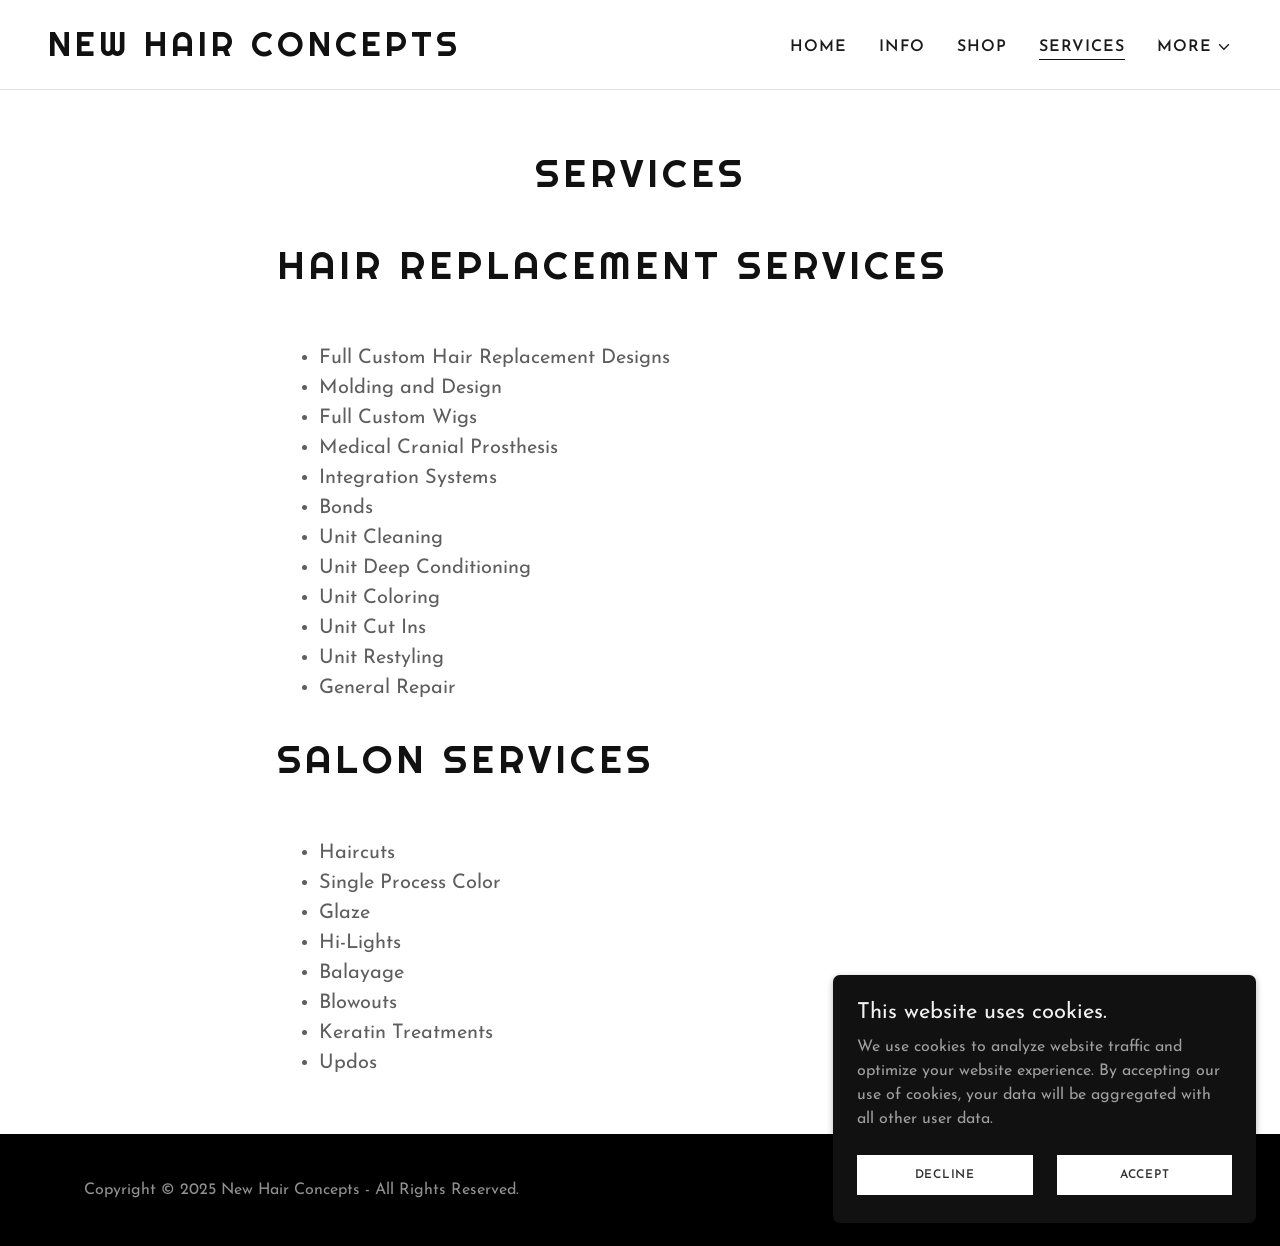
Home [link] (818, 47)
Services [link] (1082, 47)
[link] (254, 52)
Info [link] (902, 47)
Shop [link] (982, 47)
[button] (1194, 47)
